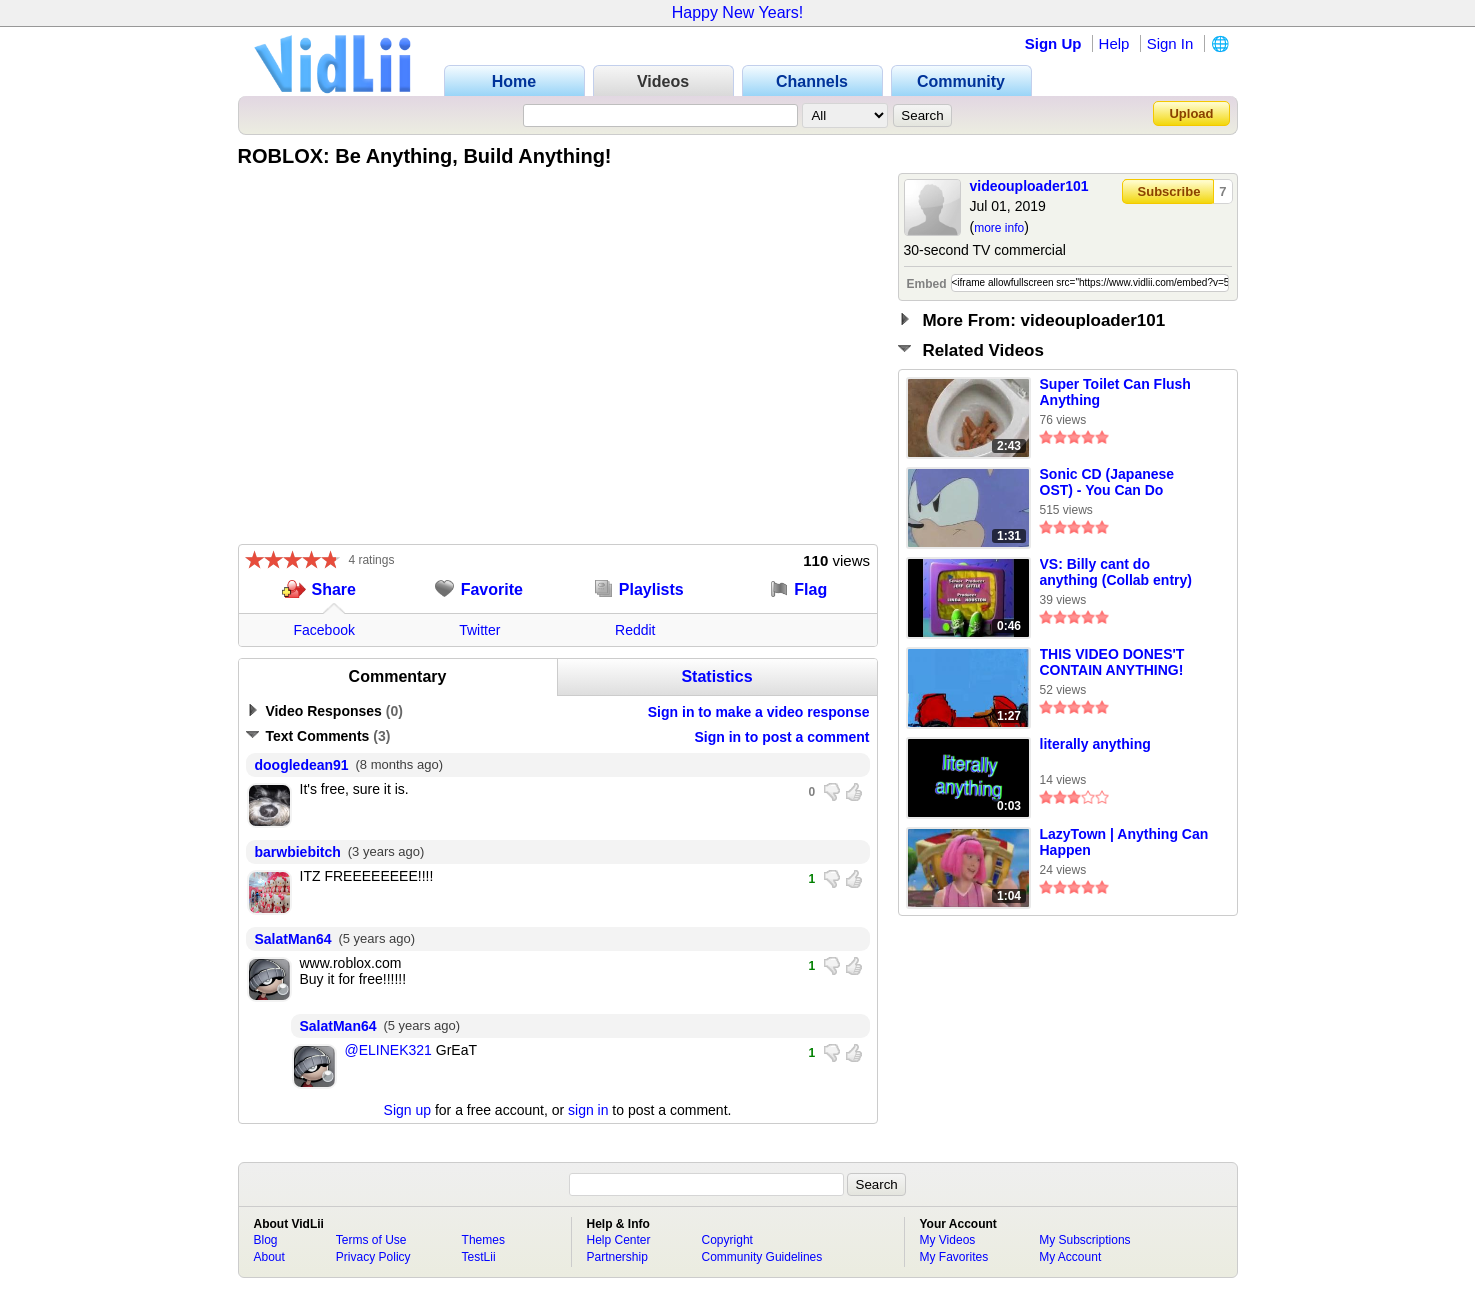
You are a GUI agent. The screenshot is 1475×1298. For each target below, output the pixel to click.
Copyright (727, 1240)
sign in (588, 1110)
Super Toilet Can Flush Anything (1115, 392)
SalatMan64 (293, 939)
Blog (266, 1240)
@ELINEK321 (388, 1050)
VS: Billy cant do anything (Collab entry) (1116, 572)
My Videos (948, 1240)
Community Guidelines (762, 1257)
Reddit (635, 630)
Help (1114, 43)
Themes (483, 1240)
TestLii (479, 1257)
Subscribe (1169, 191)
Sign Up (1053, 43)
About (269, 1257)
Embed (927, 284)
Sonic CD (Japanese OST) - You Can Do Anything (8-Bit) (1107, 483)
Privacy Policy (373, 1257)
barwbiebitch (298, 852)
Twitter (479, 630)
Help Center (619, 1240)
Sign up (407, 1110)
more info (999, 228)
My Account (1070, 1257)
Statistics (716, 676)
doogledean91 (302, 765)
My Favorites (954, 1257)
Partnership (617, 1257)
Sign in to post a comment (781, 737)
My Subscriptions (1084, 1240)
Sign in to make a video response (759, 712)
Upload (1191, 113)
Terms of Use (371, 1240)
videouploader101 (1029, 186)
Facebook (324, 630)
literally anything (1095, 744)
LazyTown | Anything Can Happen (1124, 842)
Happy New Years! (738, 12)
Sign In (1170, 43)
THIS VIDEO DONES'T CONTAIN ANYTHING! (1112, 662)
